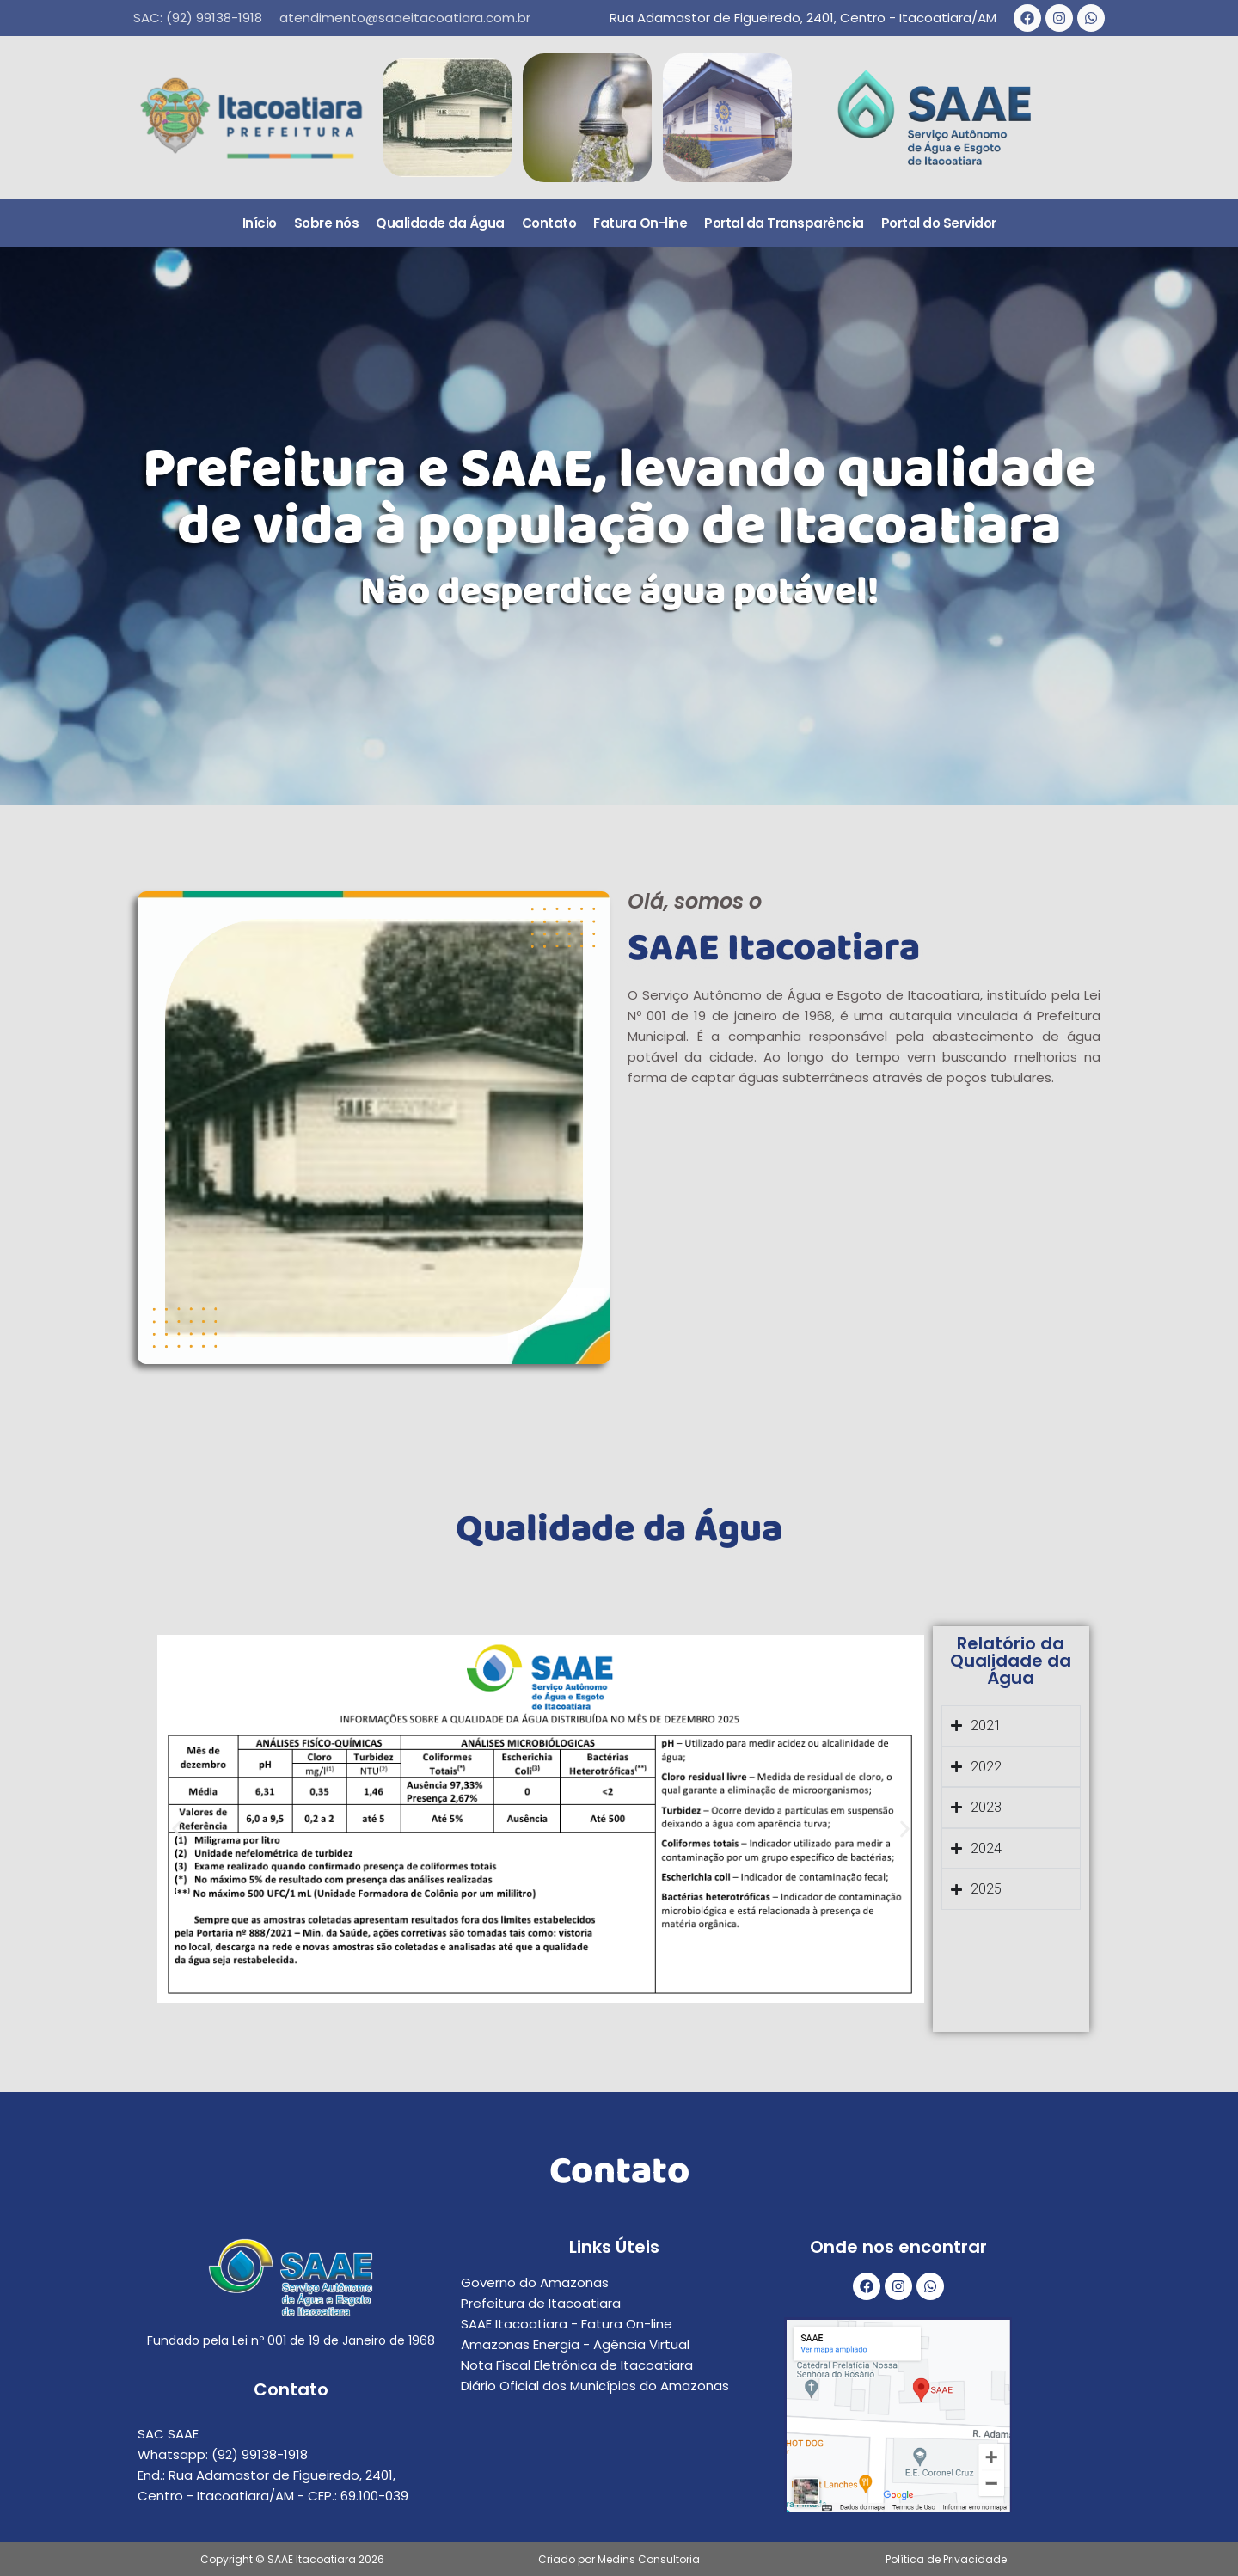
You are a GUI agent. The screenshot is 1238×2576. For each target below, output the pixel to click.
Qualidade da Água (440, 223)
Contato (549, 223)
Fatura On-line (640, 223)
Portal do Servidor (938, 223)
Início (259, 223)
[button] (176, 1828)
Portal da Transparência (784, 223)
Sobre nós (326, 223)
